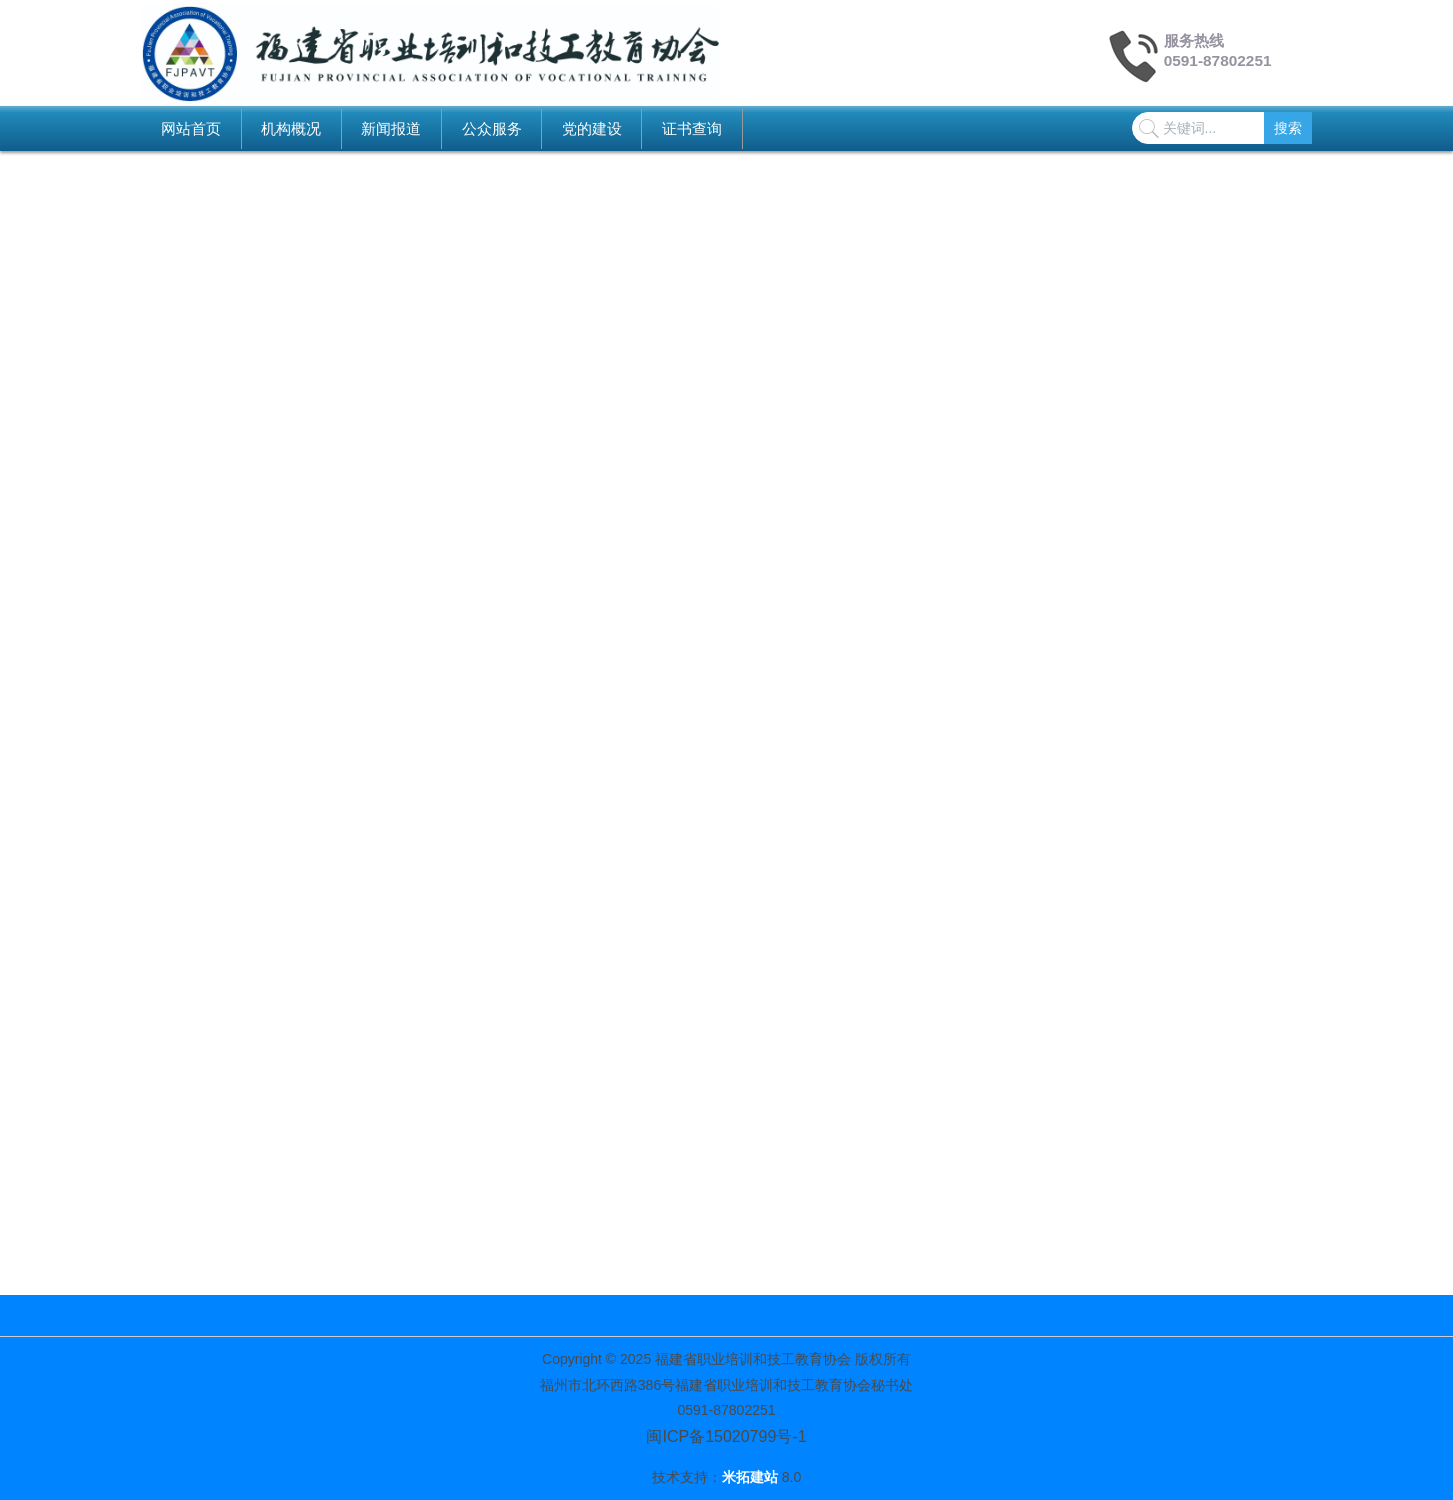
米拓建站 (752, 1477)
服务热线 (1194, 40)
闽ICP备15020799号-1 (726, 1436)
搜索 (1288, 128)
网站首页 (191, 128)
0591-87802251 (1218, 60)
